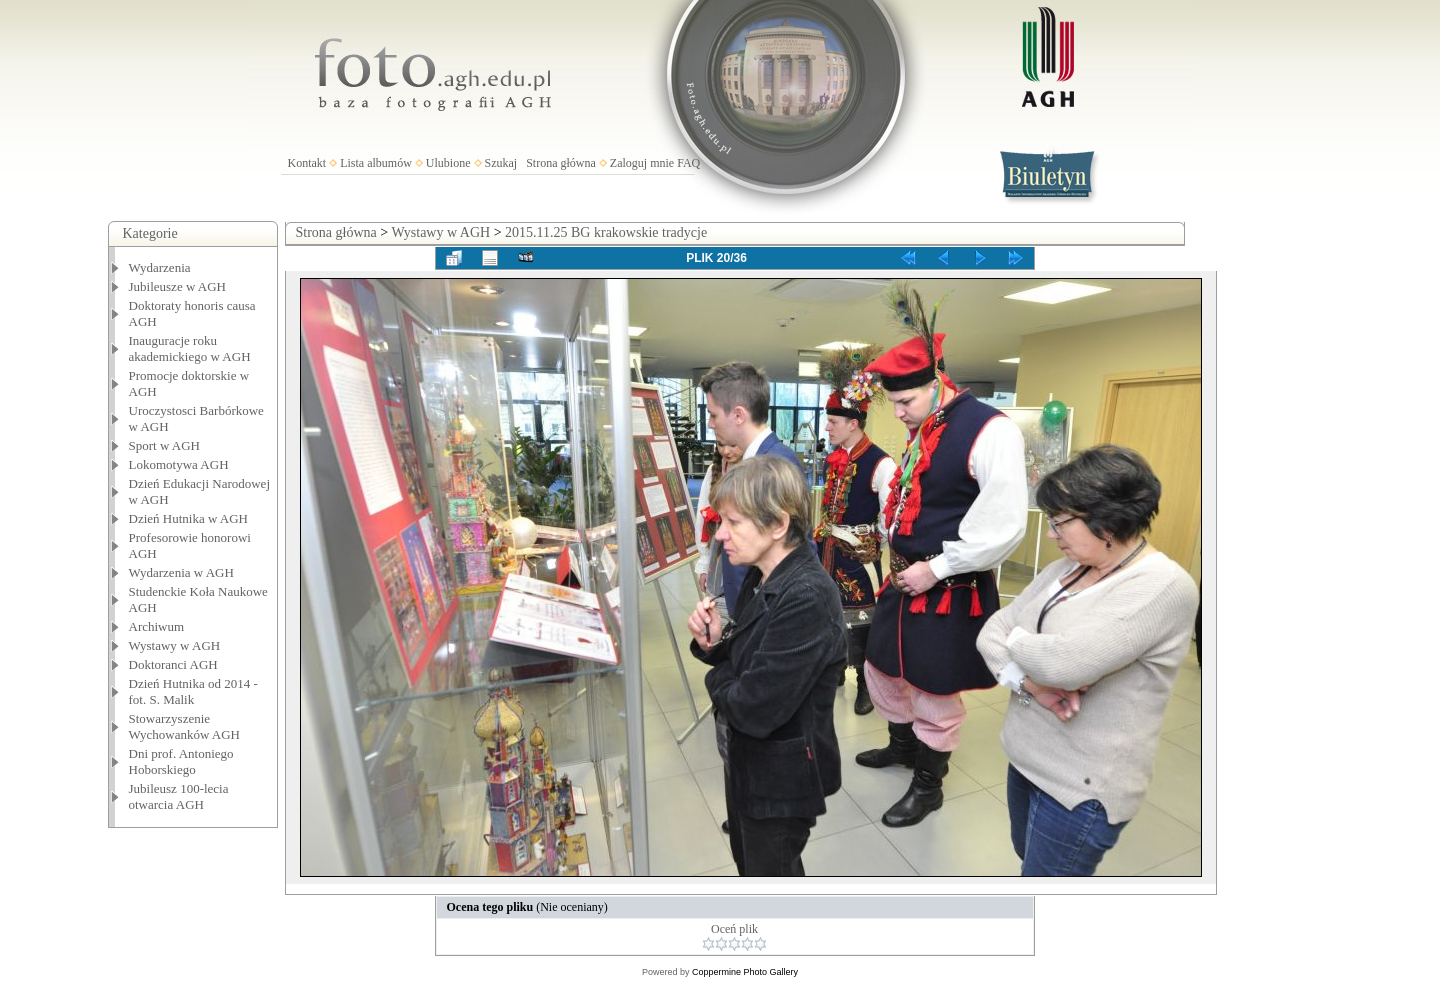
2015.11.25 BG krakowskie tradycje (606, 232)
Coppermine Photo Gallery (745, 972)
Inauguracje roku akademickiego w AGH (190, 348)
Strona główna (561, 163)
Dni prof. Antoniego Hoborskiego (181, 761)
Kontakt (307, 163)
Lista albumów (376, 163)
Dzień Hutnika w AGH (189, 518)
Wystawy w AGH (175, 645)
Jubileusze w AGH (178, 286)
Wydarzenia (160, 267)
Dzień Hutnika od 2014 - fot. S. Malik (193, 691)
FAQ (688, 163)
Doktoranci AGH (173, 664)
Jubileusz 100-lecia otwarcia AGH (179, 796)
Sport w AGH (165, 445)
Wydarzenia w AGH (181, 572)
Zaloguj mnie (642, 163)
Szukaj (501, 163)
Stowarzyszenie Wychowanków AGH (185, 726)
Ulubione (448, 163)
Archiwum (157, 626)
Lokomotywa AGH (179, 464)
